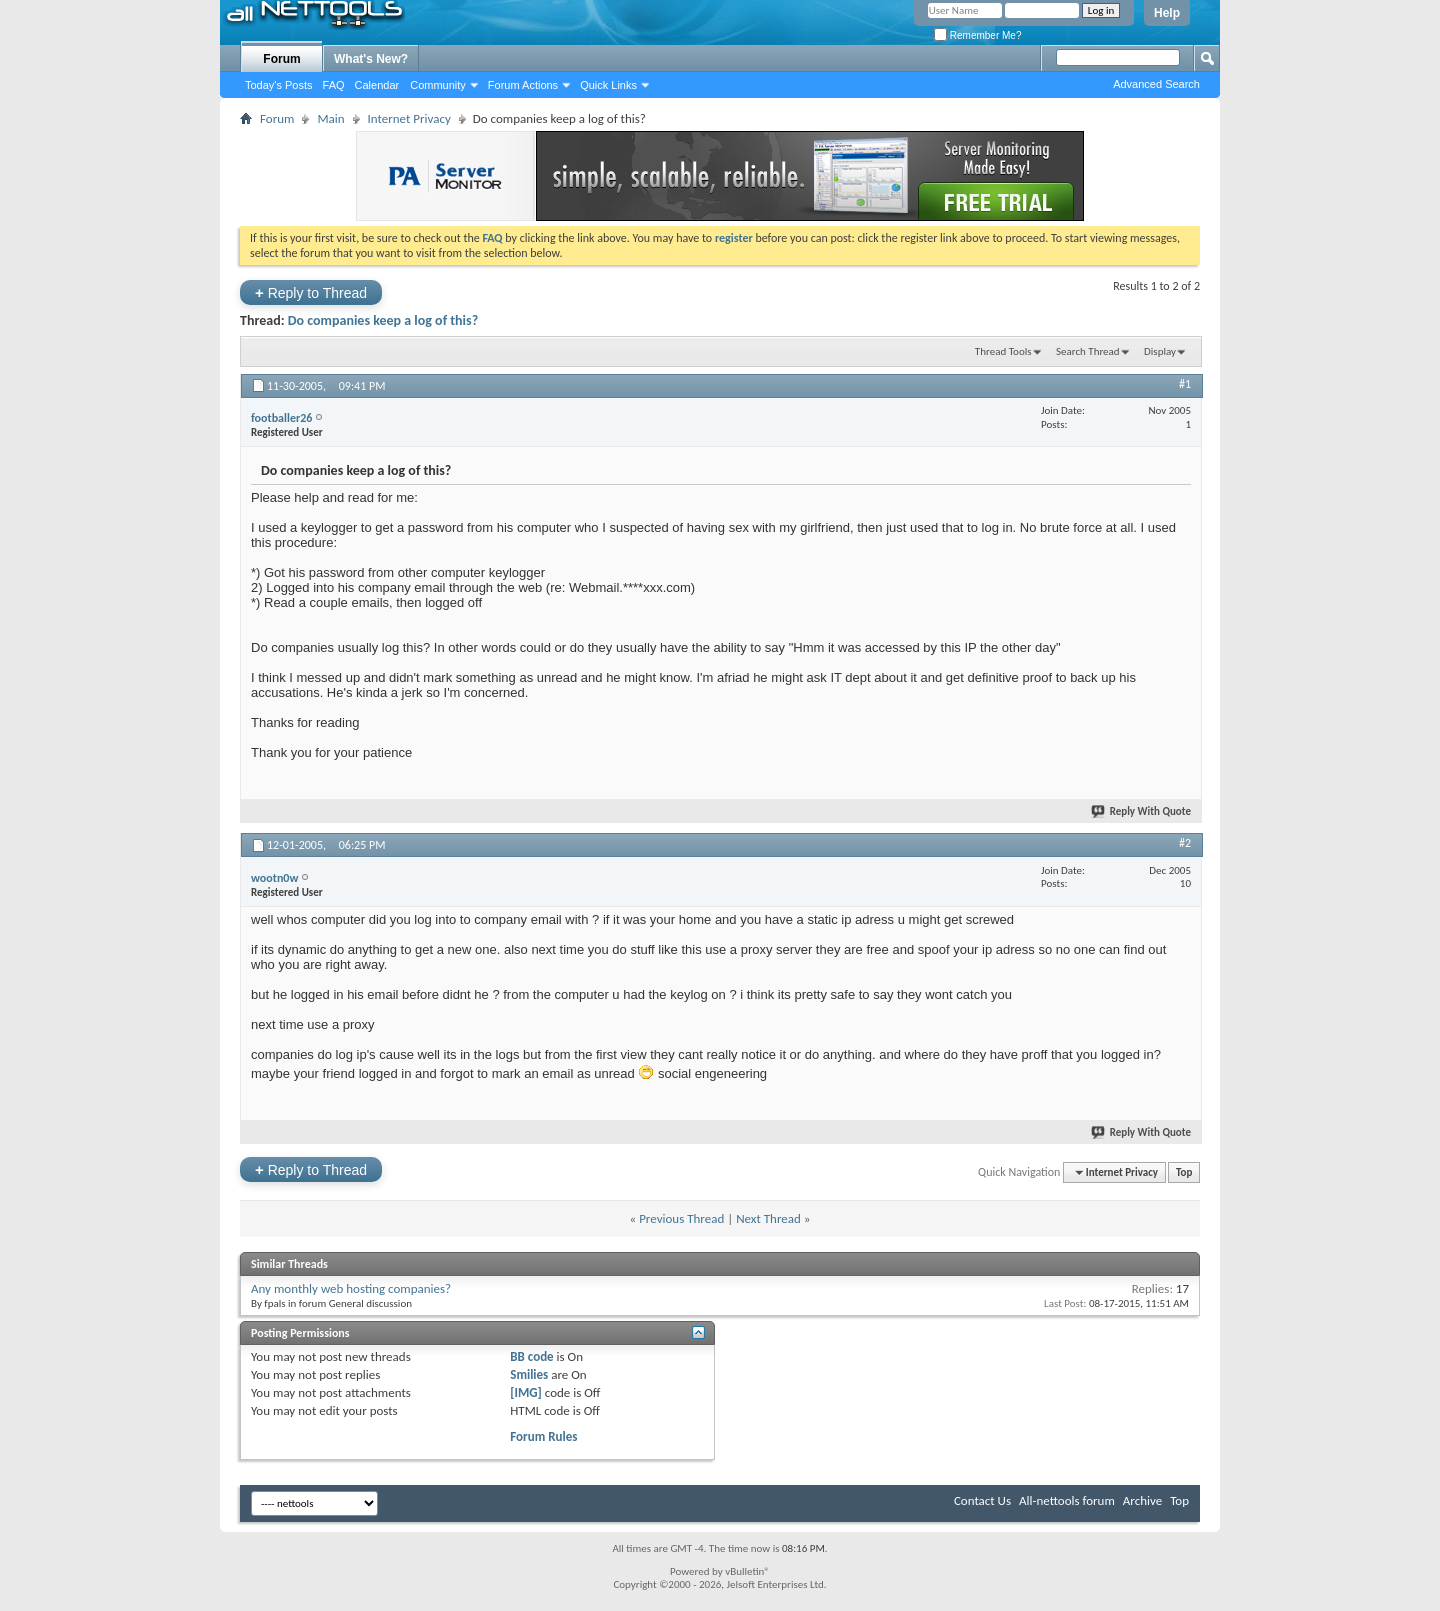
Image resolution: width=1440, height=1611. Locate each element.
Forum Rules (543, 1436)
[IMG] (526, 1392)
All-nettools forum (1067, 1500)
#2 (1185, 843)
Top (1184, 1172)
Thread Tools (1003, 351)
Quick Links (608, 85)
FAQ (334, 85)
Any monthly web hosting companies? (351, 1288)
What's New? (371, 59)
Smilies (529, 1374)
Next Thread (768, 1218)
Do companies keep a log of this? (383, 320)
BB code (531, 1356)
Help (1167, 13)
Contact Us (982, 1500)
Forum (281, 59)
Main (330, 118)
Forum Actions (523, 85)
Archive (1142, 1500)
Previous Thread (681, 1218)
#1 (1185, 384)
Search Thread (1088, 351)
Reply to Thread (311, 292)
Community (438, 85)
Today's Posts (279, 85)
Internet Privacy (409, 118)
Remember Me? (977, 35)
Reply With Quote (1142, 811)
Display (1160, 351)
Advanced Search (1156, 84)
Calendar (377, 85)
